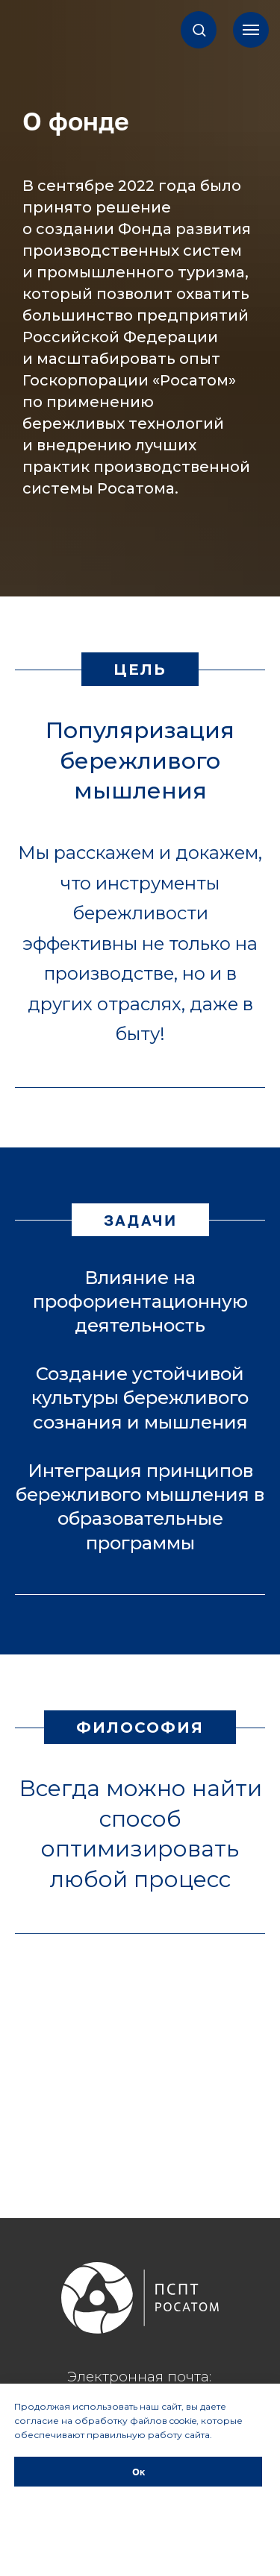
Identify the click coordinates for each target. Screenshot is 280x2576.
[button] (199, 29)
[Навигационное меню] (251, 30)
